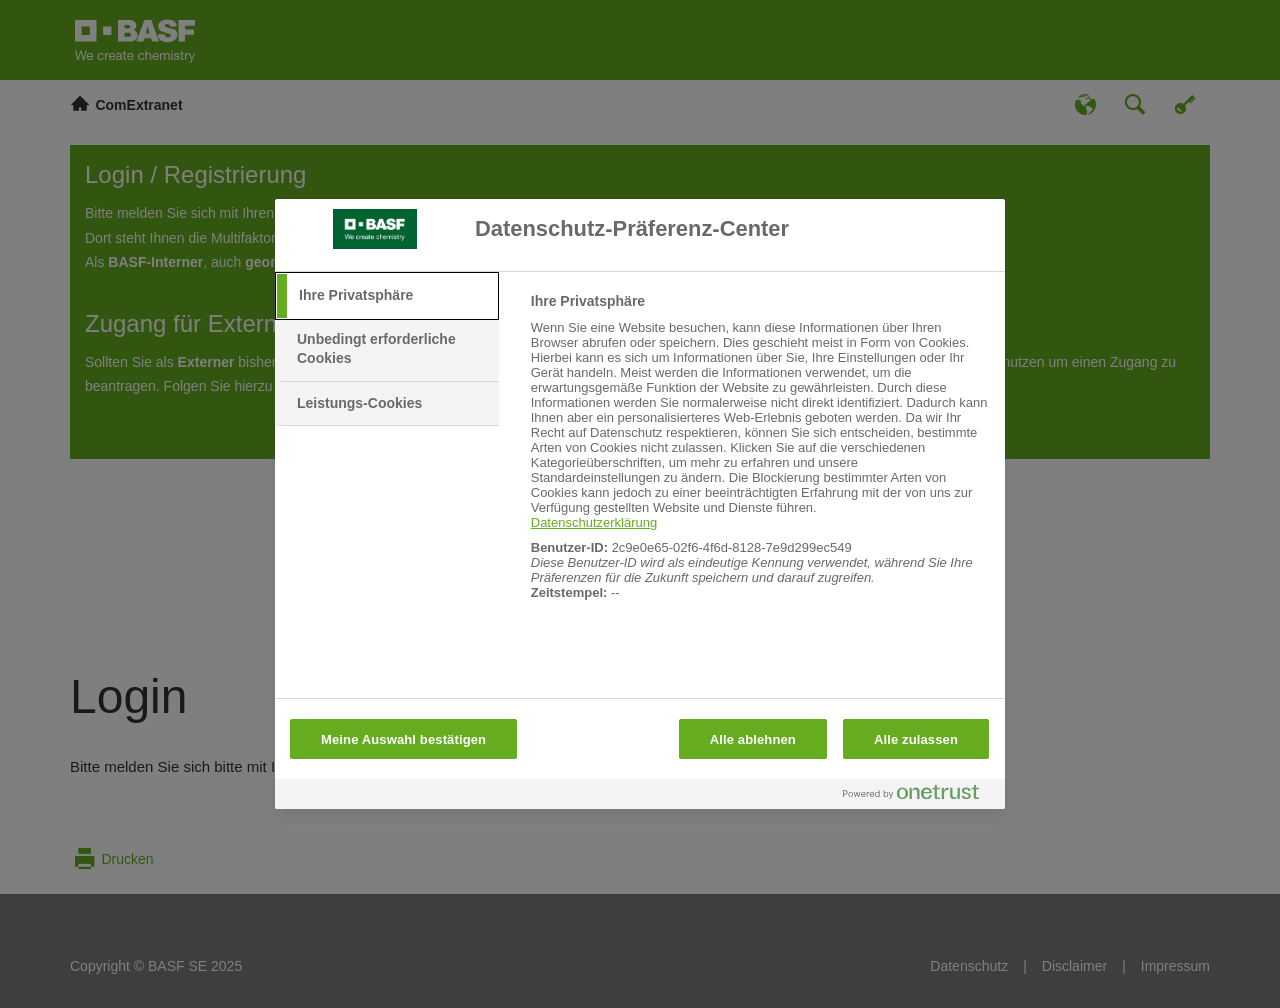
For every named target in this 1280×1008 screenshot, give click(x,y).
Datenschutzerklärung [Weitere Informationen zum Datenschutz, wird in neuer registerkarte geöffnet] (594, 522)
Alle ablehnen (753, 739)
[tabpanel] (759, 457)
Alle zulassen (916, 739)
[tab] (387, 296)
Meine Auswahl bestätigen (403, 739)
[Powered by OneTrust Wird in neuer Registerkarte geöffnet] (919, 796)
